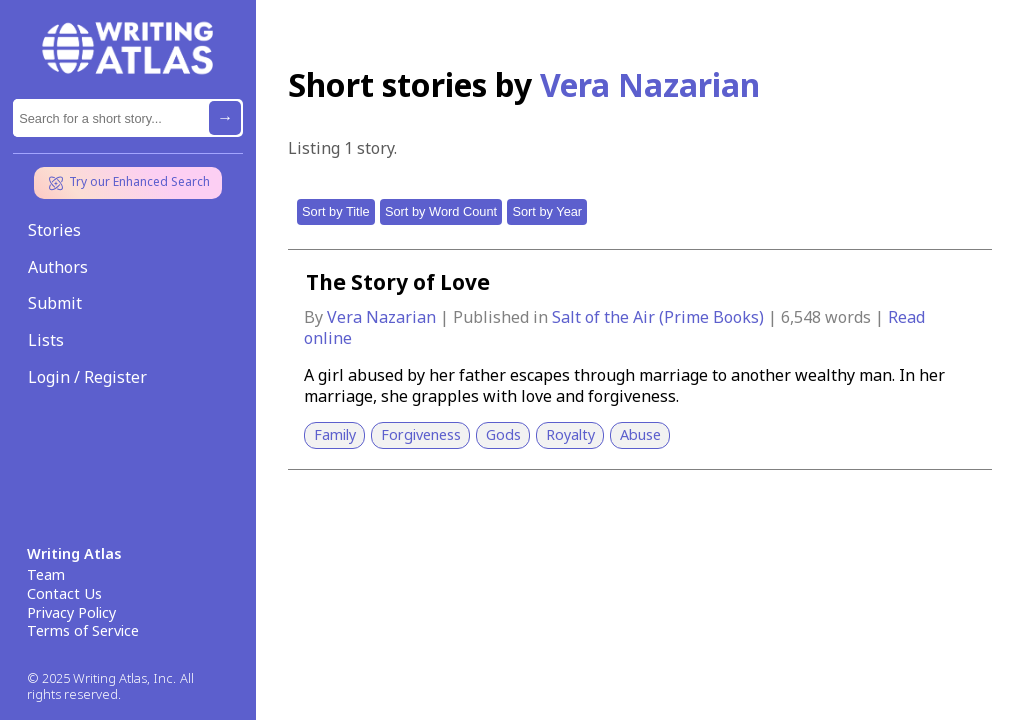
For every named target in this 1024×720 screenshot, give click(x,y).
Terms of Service (83, 631)
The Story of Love (398, 282)
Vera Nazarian (383, 317)
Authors (58, 267)
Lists (46, 340)
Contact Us (64, 594)
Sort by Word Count (441, 211)
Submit (55, 303)
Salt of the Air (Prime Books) (660, 317)
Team (46, 575)
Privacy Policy (71, 613)
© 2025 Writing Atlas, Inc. (101, 678)
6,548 (801, 317)
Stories (54, 230)
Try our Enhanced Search (128, 183)
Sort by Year (547, 211)
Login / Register (87, 377)
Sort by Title (336, 211)
